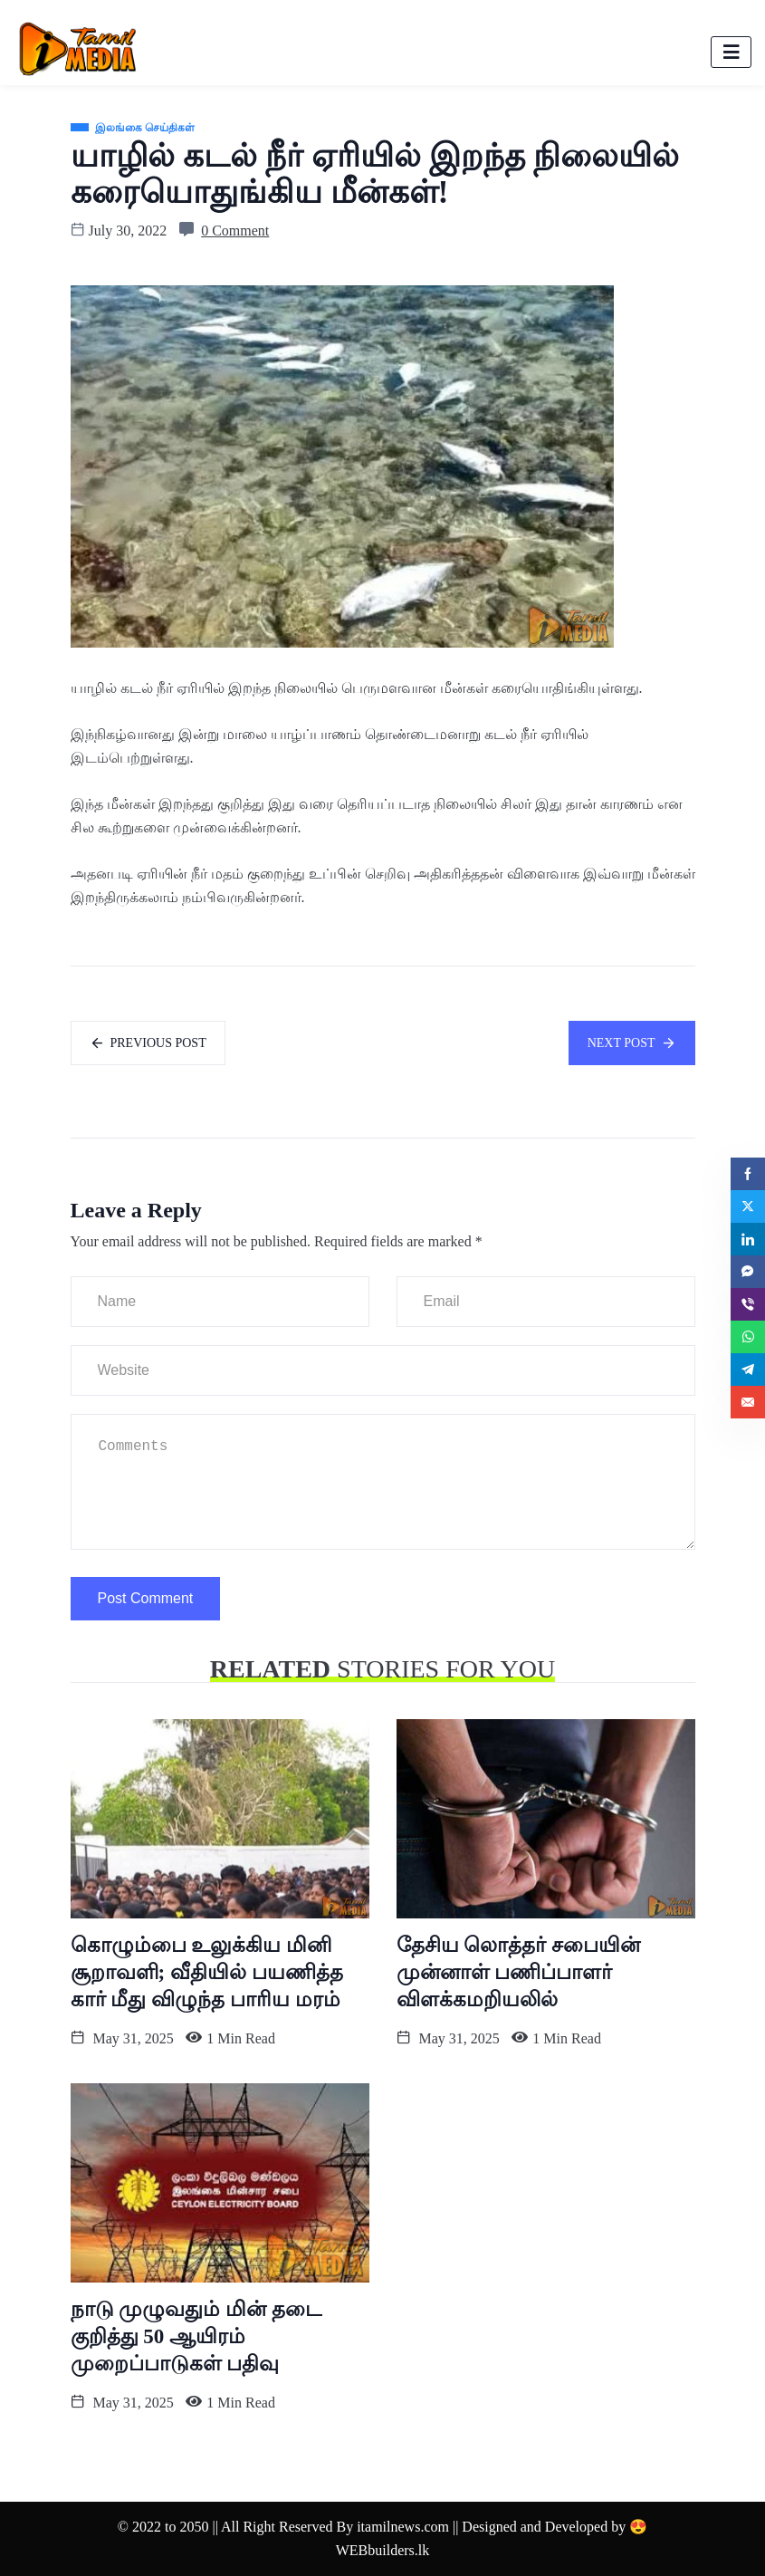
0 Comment (235, 230)
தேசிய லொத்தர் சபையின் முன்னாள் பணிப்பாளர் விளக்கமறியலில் (519, 1972)
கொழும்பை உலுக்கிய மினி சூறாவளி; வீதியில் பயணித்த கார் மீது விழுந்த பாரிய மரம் (207, 1972)
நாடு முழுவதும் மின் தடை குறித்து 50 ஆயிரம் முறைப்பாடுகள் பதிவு (196, 2336)
